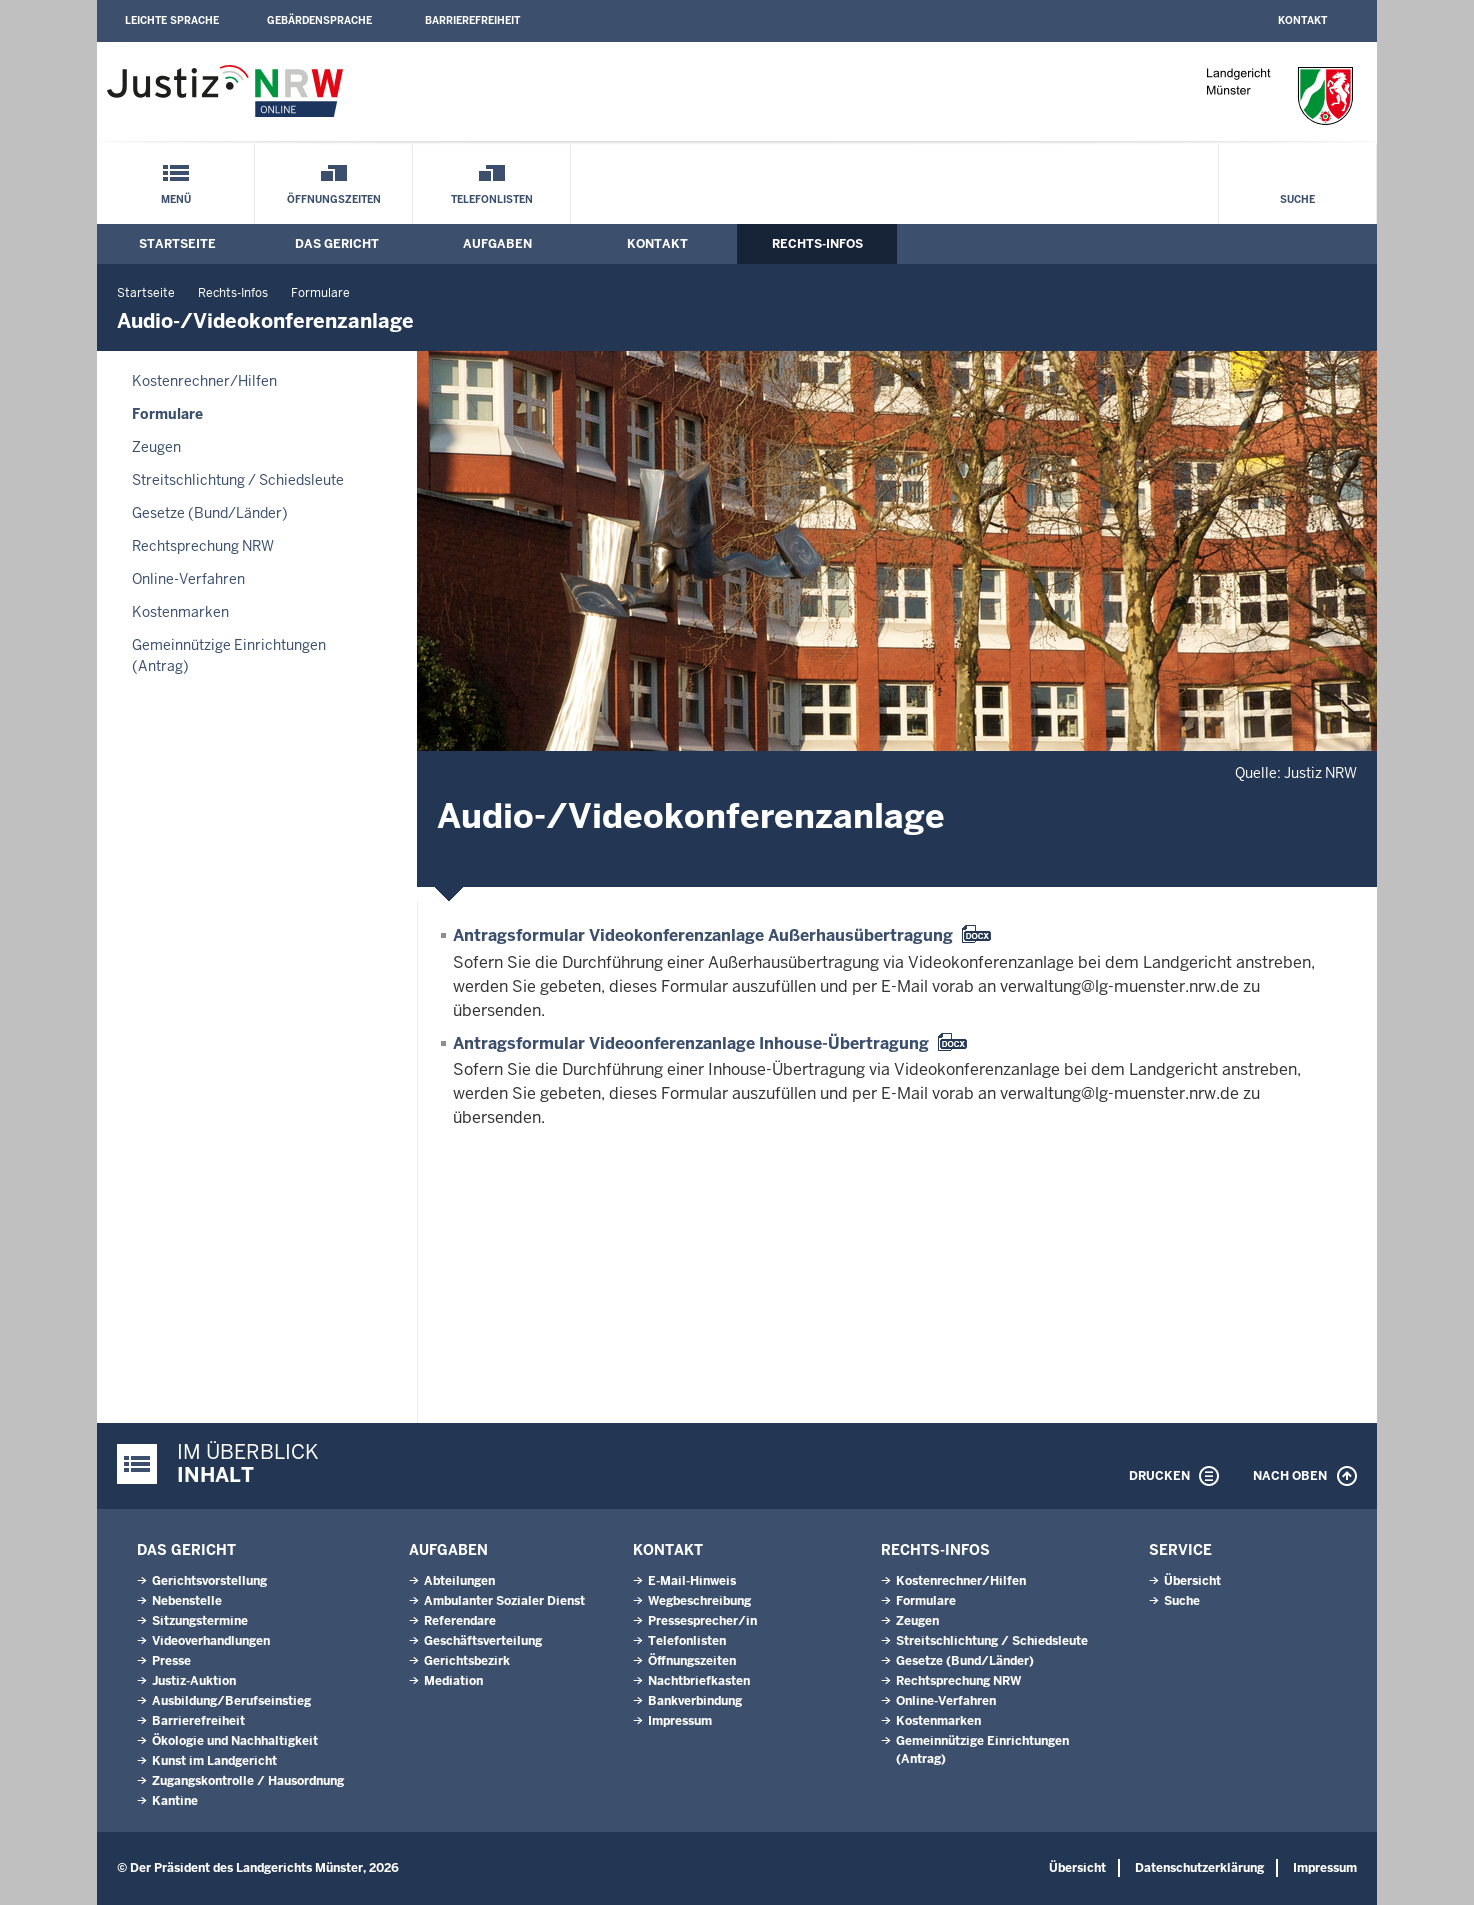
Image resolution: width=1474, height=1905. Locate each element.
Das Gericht (337, 244)
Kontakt (1302, 20)
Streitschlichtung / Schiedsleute (238, 480)
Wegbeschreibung (699, 1601)
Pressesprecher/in (702, 1621)
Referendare (460, 1621)
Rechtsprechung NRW (203, 546)
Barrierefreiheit (472, 20)
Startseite (177, 244)
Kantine (175, 1801)
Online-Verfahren (188, 579)
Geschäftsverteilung (483, 1641)
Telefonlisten (492, 199)
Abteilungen (459, 1581)
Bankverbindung (695, 1701)
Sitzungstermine (200, 1621)
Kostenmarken (180, 612)
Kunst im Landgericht (214, 1761)
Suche (1297, 199)
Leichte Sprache (172, 20)
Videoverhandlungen (211, 1641)
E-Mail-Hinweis (692, 1581)
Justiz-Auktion (194, 1681)
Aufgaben (497, 244)
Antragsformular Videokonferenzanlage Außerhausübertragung (703, 935)
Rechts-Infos (817, 244)
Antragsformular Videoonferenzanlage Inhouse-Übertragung (691, 1043)
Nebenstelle (187, 1601)
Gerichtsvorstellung (209, 1581)
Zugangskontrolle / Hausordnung (248, 1781)
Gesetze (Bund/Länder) (210, 513)
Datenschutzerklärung (1199, 1868)
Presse (171, 1661)
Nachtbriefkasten (699, 1681)
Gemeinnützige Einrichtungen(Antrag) (229, 655)
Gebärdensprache (319, 20)
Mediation (453, 1681)
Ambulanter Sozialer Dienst (504, 1601)
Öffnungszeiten (334, 199)
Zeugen (156, 447)
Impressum (680, 1721)
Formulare (320, 293)
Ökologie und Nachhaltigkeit (235, 1741)
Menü (176, 199)
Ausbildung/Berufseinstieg (231, 1701)
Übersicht (1192, 1581)
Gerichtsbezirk (467, 1661)
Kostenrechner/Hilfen (204, 381)
